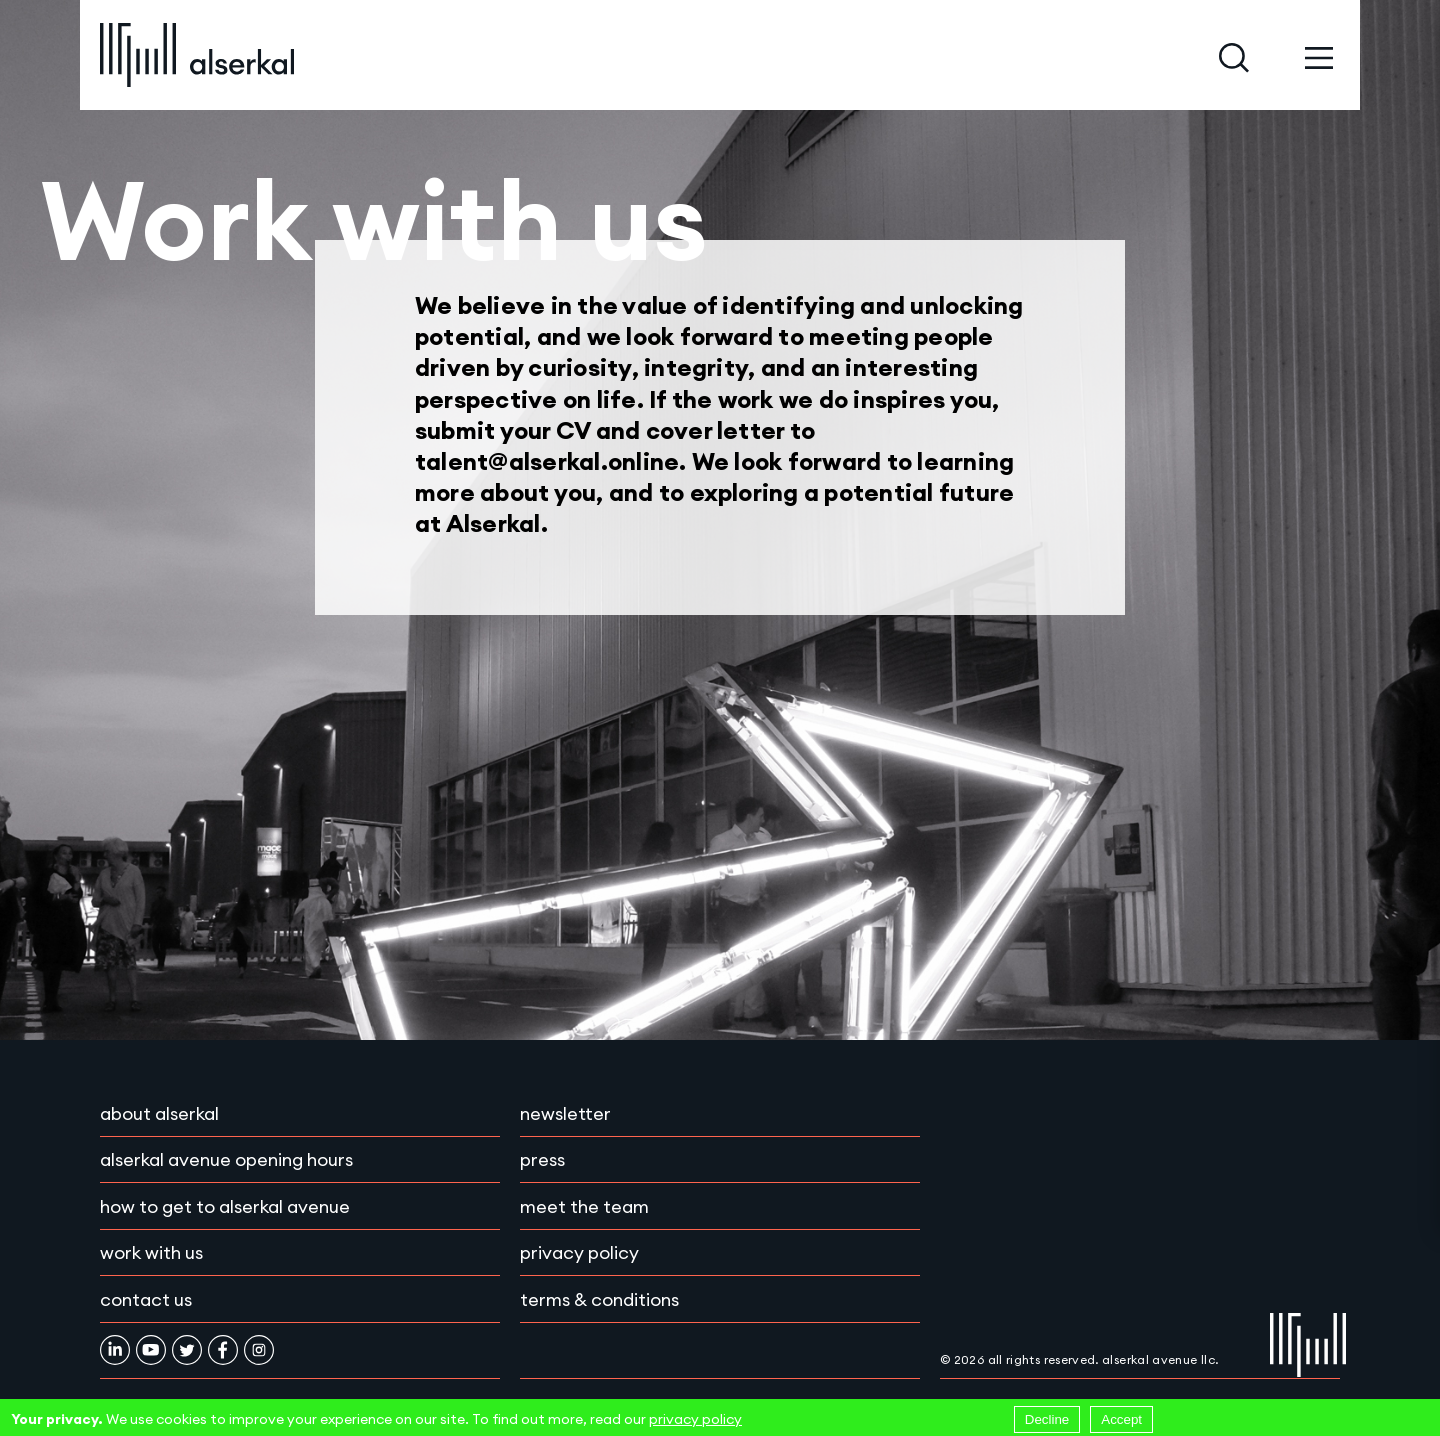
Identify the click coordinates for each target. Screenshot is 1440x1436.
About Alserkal (159, 1113)
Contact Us (146, 1299)
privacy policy (695, 1419)
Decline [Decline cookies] (1047, 1419)
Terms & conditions (599, 1299)
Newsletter (565, 1113)
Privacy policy (579, 1252)
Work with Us (151, 1252)
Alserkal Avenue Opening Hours (226, 1159)
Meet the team (584, 1206)
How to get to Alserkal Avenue (225, 1206)
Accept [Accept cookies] (1121, 1419)
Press (542, 1159)
